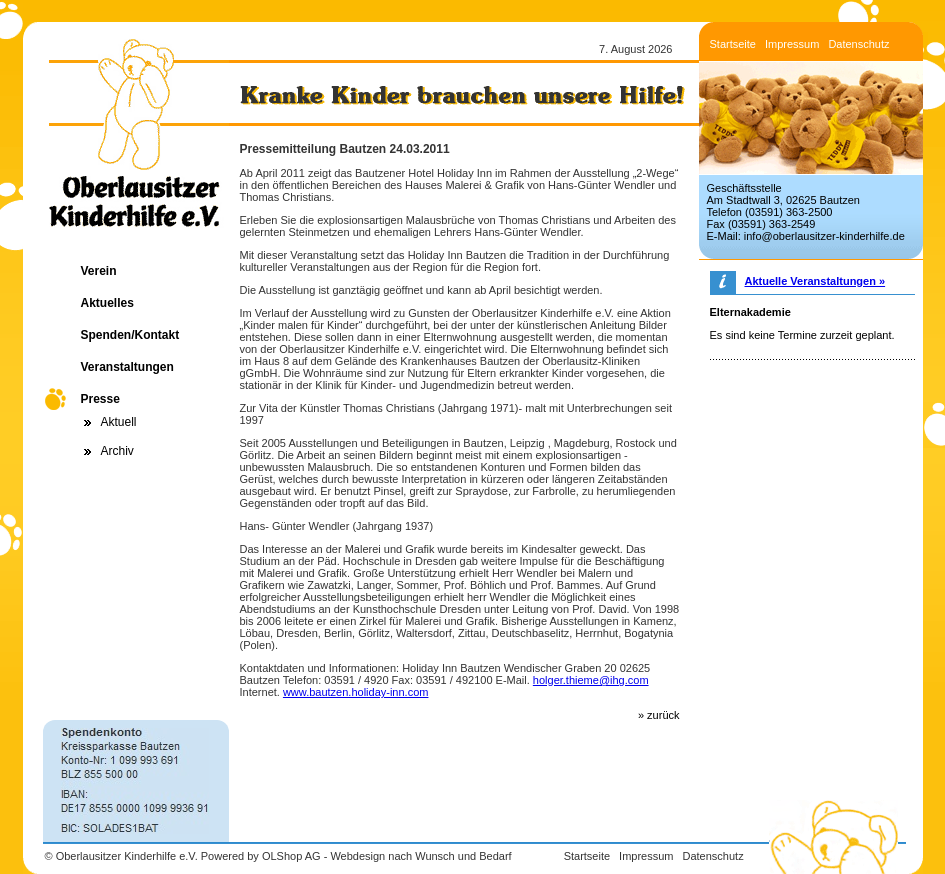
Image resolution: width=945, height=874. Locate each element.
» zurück (659, 715)
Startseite (733, 44)
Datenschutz (858, 44)
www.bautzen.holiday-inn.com (356, 692)
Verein (99, 271)
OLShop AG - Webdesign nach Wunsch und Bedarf (387, 856)
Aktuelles (107, 303)
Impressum (792, 44)
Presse (100, 399)
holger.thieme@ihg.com (591, 680)
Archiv (117, 451)
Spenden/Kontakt (130, 335)
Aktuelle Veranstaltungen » (815, 281)
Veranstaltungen (127, 367)
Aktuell (119, 422)
